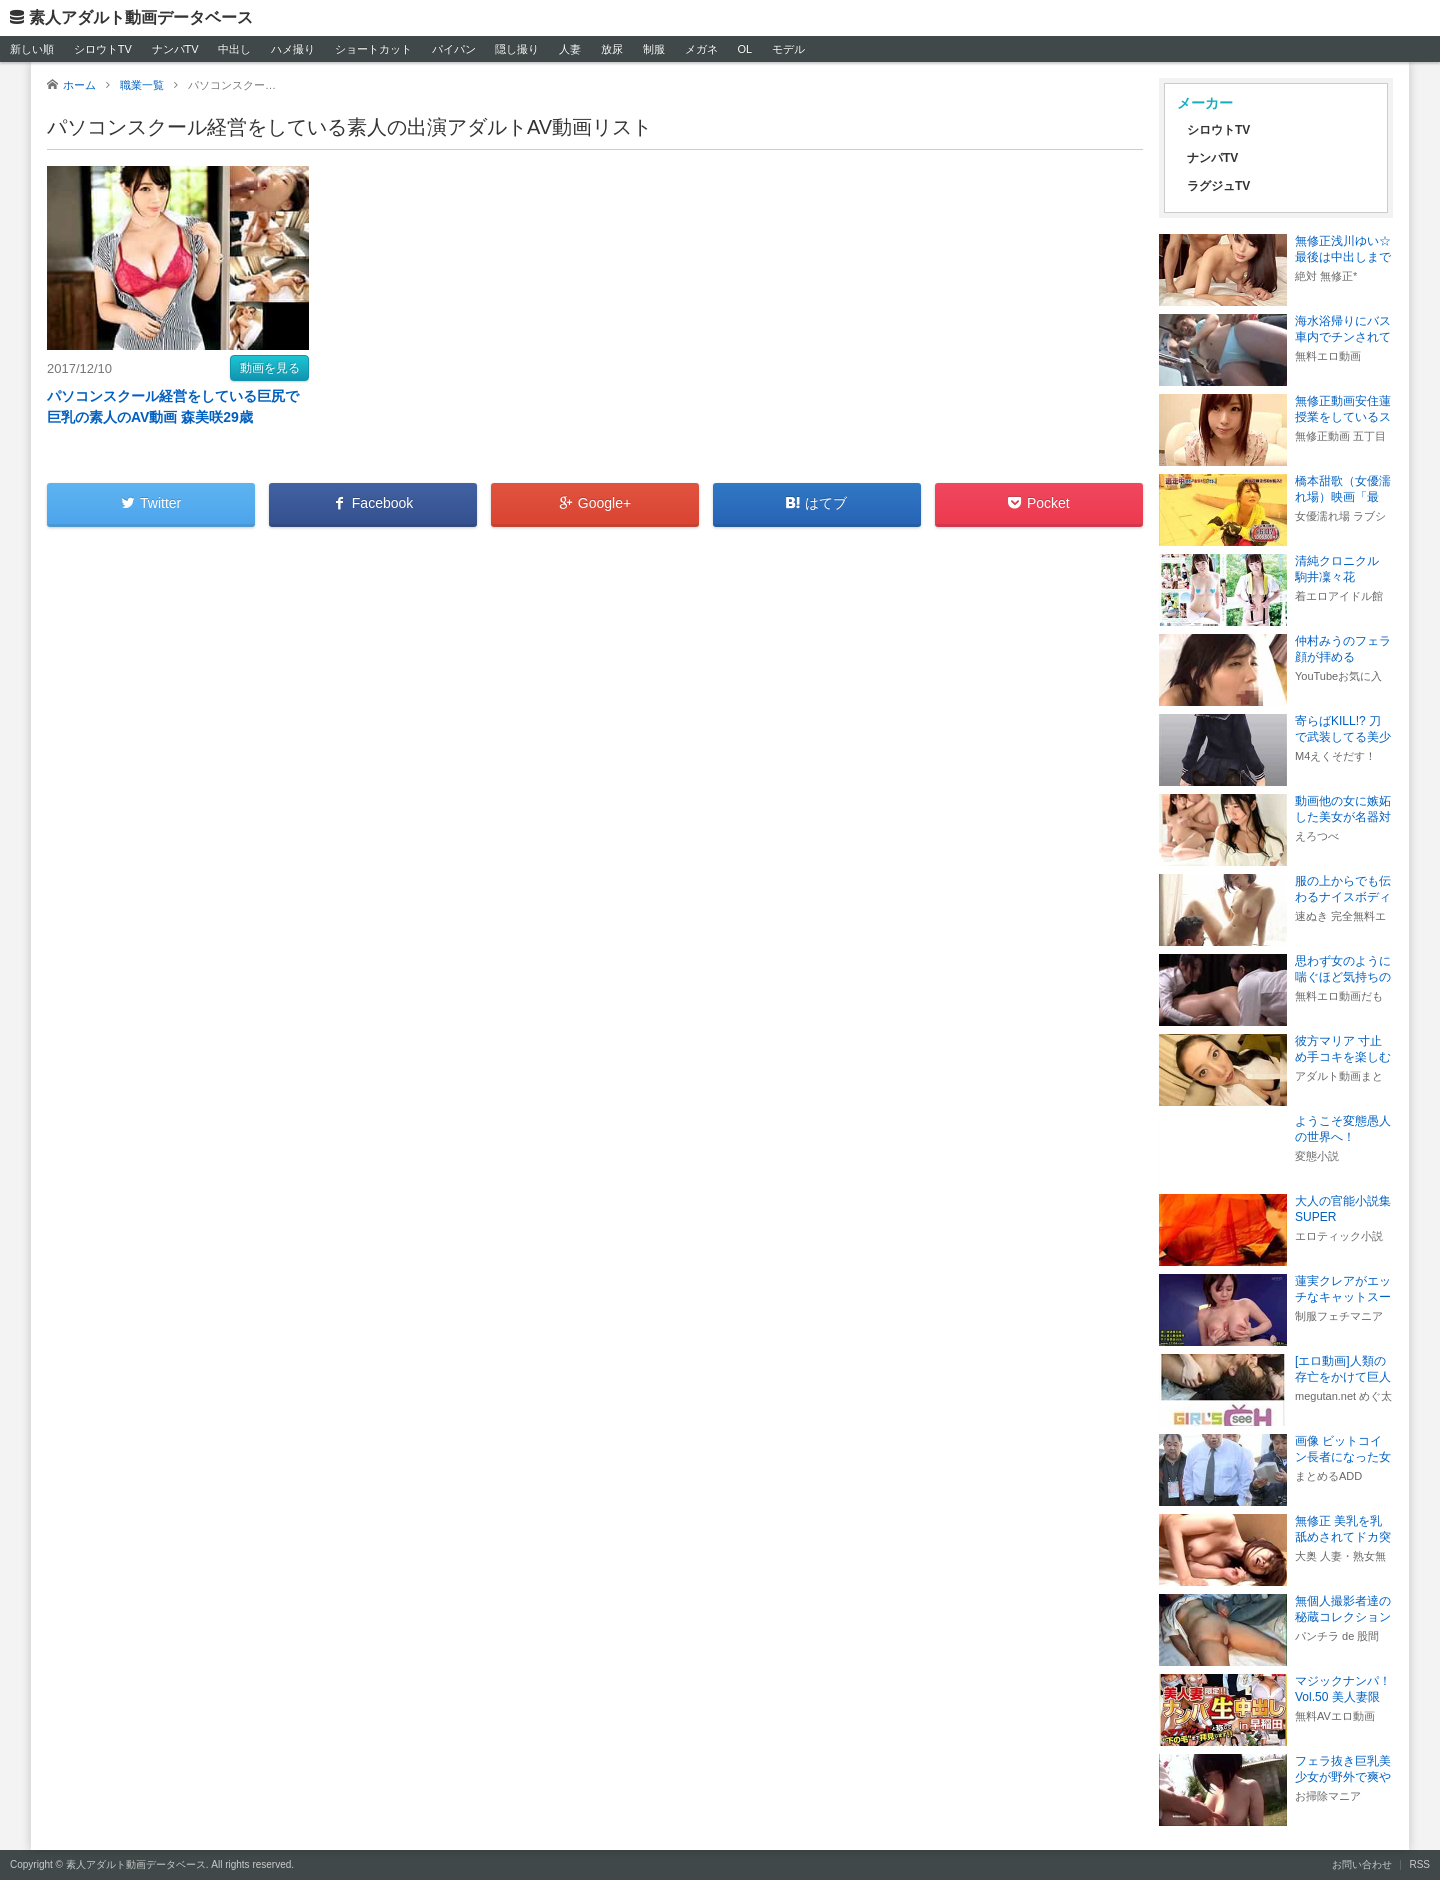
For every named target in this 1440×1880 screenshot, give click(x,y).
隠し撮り (517, 49)
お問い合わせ (1362, 1864)
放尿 (612, 49)
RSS (1419, 1864)
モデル (788, 49)
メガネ (701, 49)
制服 (654, 49)
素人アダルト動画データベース (141, 17)
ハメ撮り (293, 49)
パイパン (454, 49)
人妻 (570, 49)
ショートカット (373, 49)
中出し (234, 49)
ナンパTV (175, 49)
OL (744, 49)
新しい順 (32, 49)
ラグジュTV (1218, 186)
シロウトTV (103, 49)
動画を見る (270, 368)
